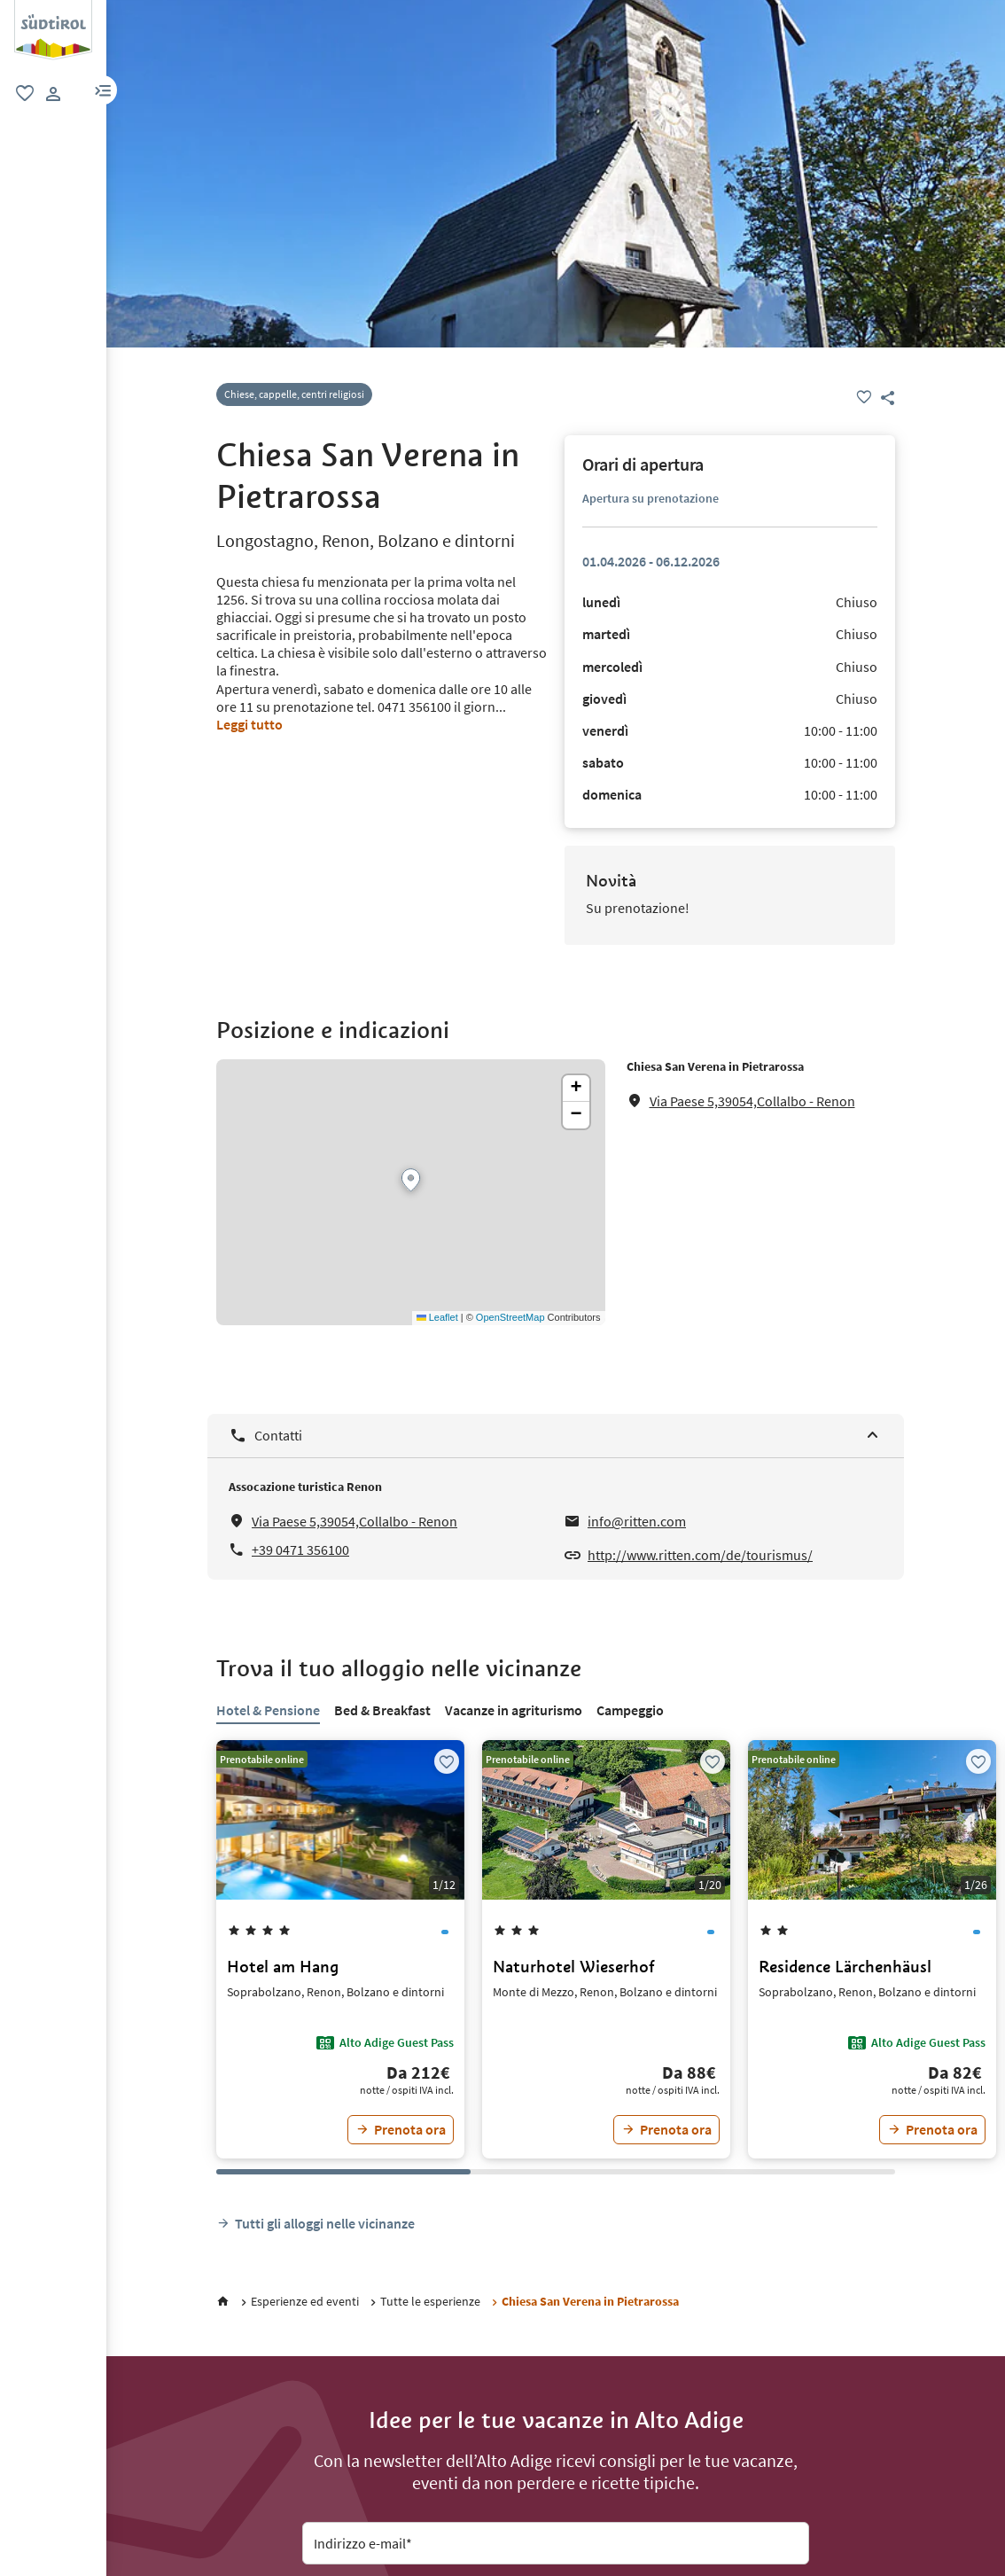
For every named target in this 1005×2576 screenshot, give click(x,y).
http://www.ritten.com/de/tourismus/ (700, 1555)
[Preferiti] (864, 397)
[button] (103, 90)
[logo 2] (53, 9)
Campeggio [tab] (630, 1710)
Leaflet (437, 1317)
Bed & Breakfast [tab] (382, 1710)
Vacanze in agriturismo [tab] (513, 1710)
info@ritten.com (637, 1521)
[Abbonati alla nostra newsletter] (556, 2432)
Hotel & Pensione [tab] (268, 1710)
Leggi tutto (249, 724)
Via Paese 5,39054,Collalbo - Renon (752, 1101)
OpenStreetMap (510, 1317)
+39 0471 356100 (300, 1549)
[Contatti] (555, 1435)
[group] (53, 30)
